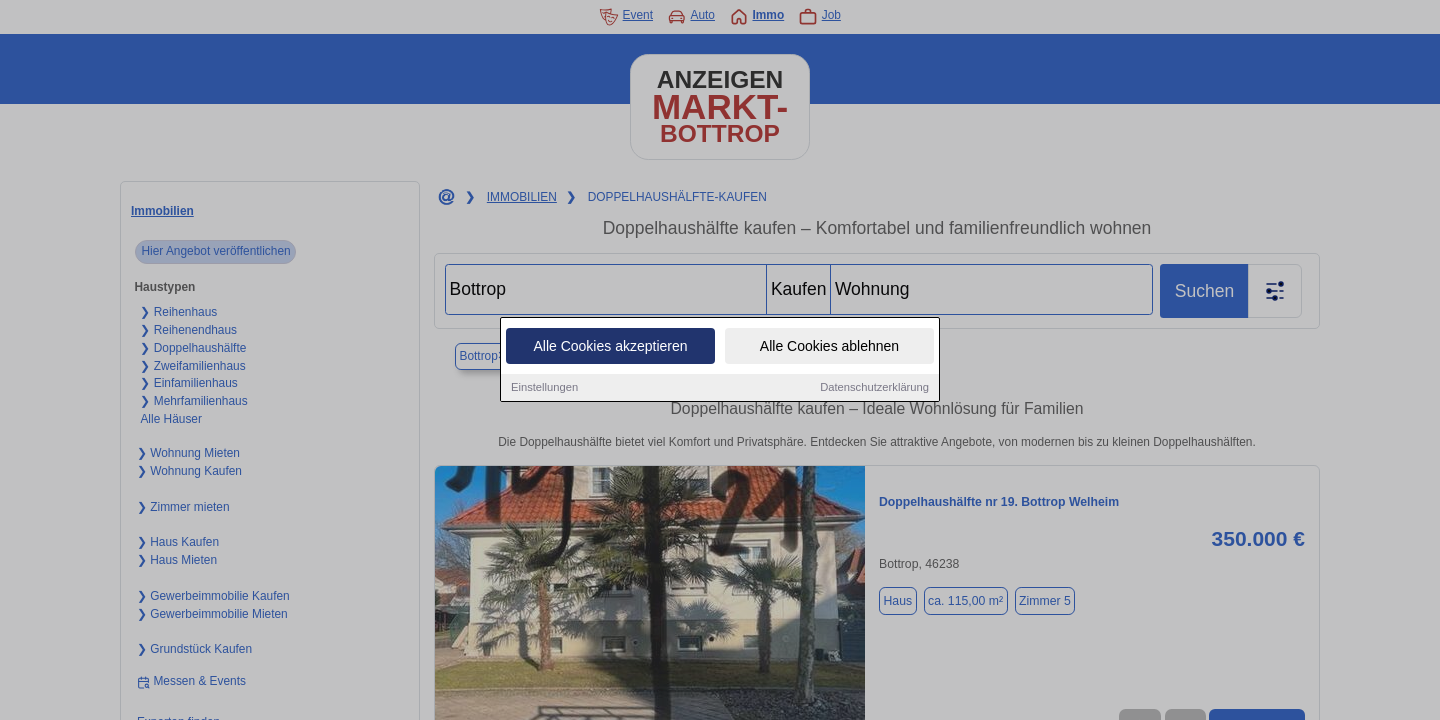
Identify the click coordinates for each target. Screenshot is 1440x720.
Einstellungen (544, 388)
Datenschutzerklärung (874, 388)
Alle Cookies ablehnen (829, 347)
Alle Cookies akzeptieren (610, 347)
